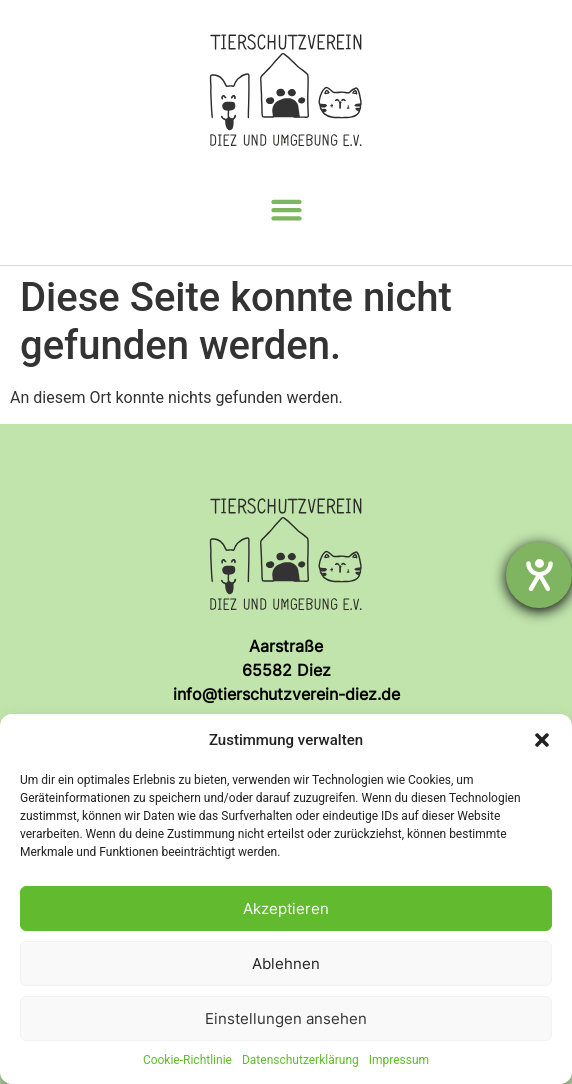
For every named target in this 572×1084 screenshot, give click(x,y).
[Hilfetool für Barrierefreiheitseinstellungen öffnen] (539, 575)
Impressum (399, 1060)
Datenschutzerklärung (300, 1060)
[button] (542, 740)
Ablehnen (286, 963)
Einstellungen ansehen (286, 1018)
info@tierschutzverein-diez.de (286, 694)
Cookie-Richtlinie (187, 1060)
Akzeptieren (286, 908)
